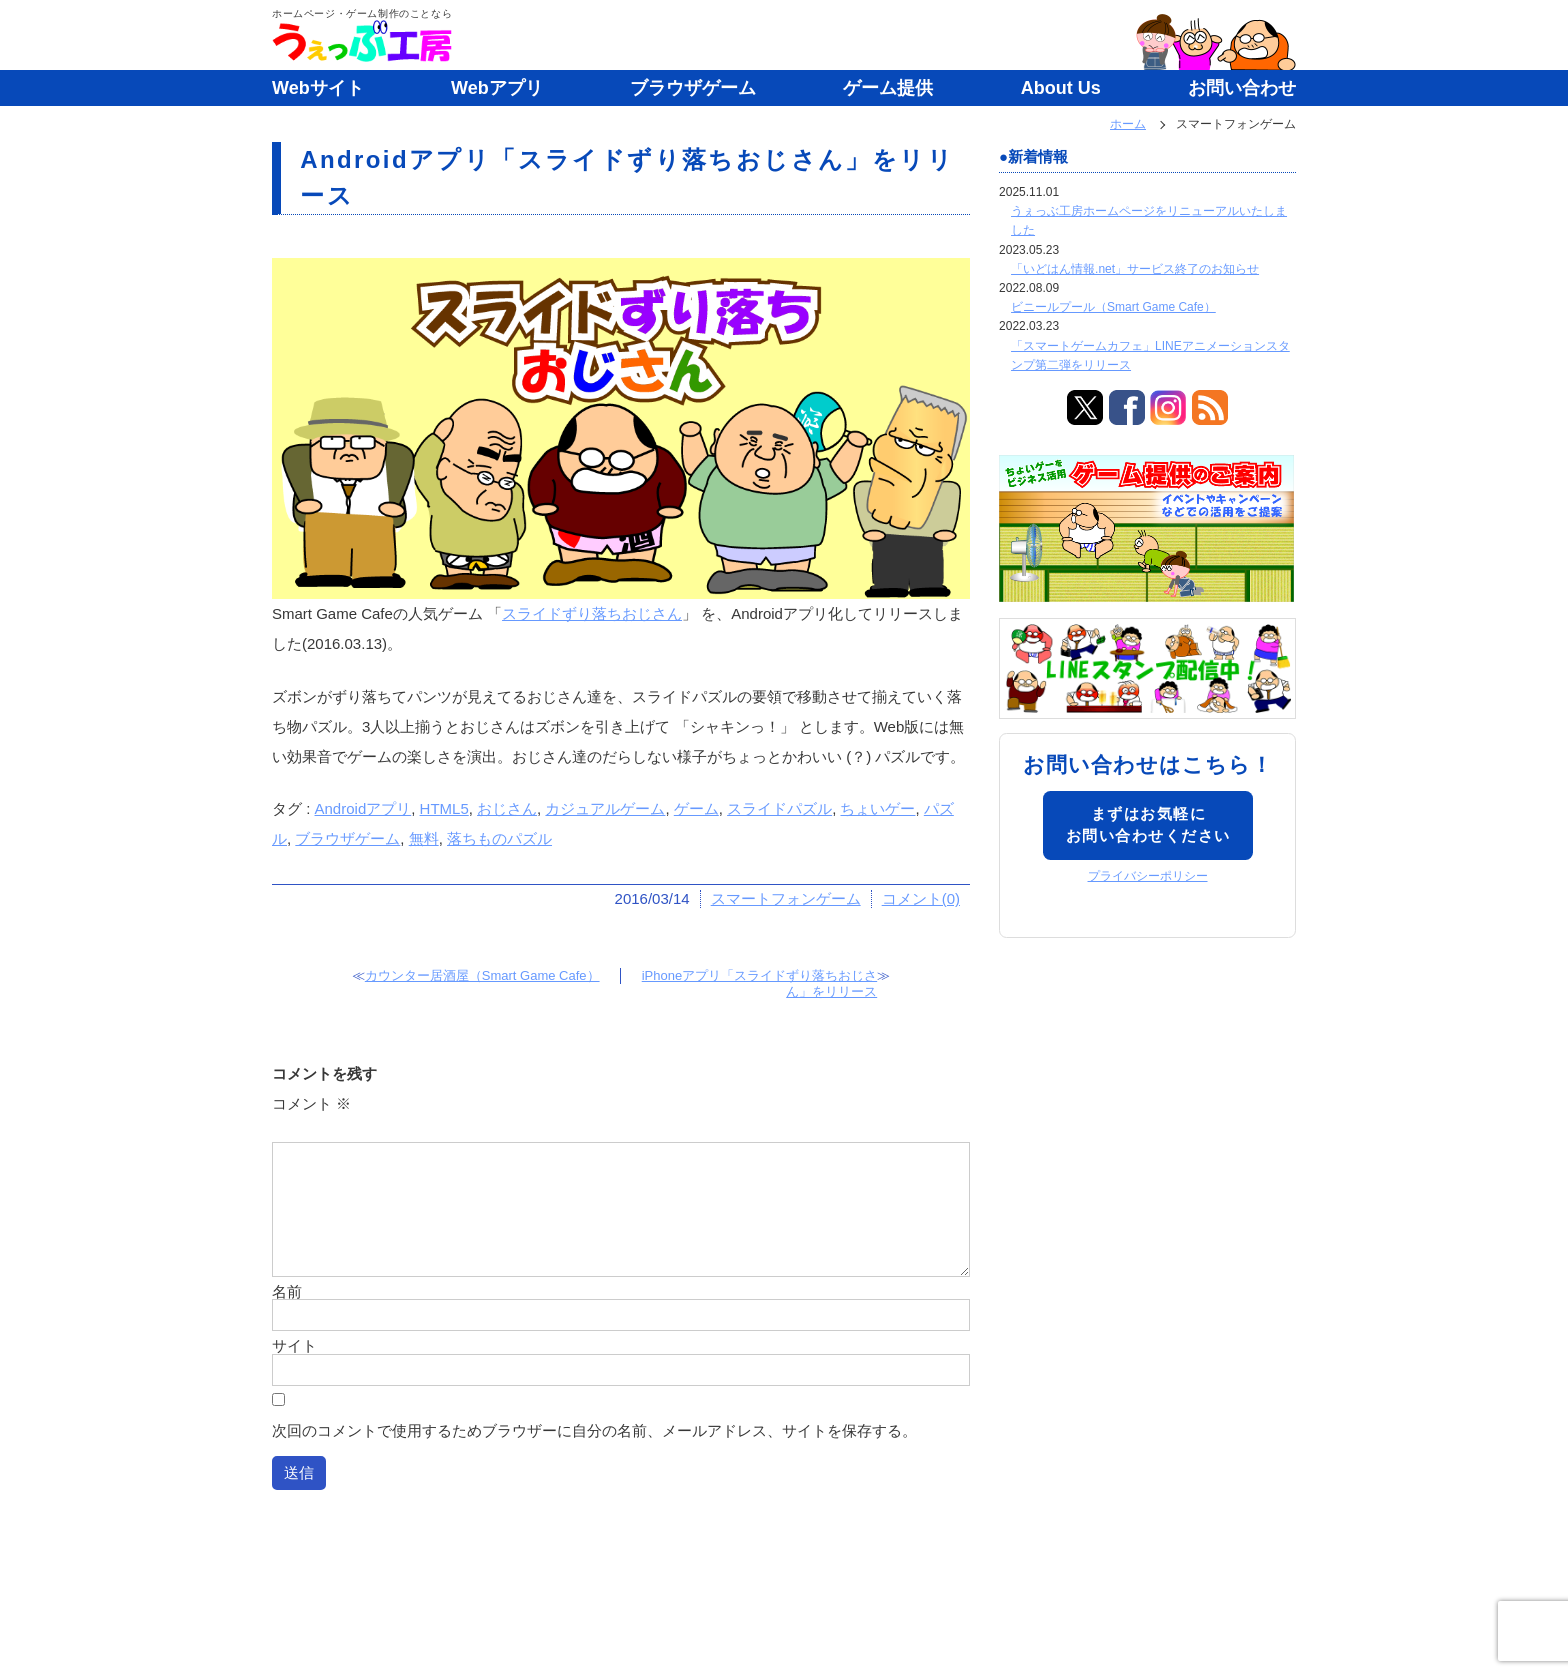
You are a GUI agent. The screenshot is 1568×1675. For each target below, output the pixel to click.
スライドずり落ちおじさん (592, 613)
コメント (311, 1103)
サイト (294, 1345)
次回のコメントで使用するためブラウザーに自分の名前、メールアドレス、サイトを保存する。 (594, 1430)
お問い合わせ (1242, 88)
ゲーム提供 (888, 88)
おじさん (507, 808)
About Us (1061, 88)
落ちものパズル (499, 838)
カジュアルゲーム (605, 808)
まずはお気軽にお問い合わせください (1148, 825)
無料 (424, 838)
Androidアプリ (363, 808)
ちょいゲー (877, 808)
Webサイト (318, 88)
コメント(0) (921, 898)
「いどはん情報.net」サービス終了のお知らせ (1135, 269)
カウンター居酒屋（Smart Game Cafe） (482, 975)
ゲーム (696, 808)
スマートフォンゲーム (786, 898)
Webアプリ (497, 88)
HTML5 (444, 808)
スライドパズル (779, 808)
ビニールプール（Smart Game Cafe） (1113, 307)
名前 (287, 1291)
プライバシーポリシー (1148, 876)
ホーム (1128, 124)
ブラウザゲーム (693, 88)
